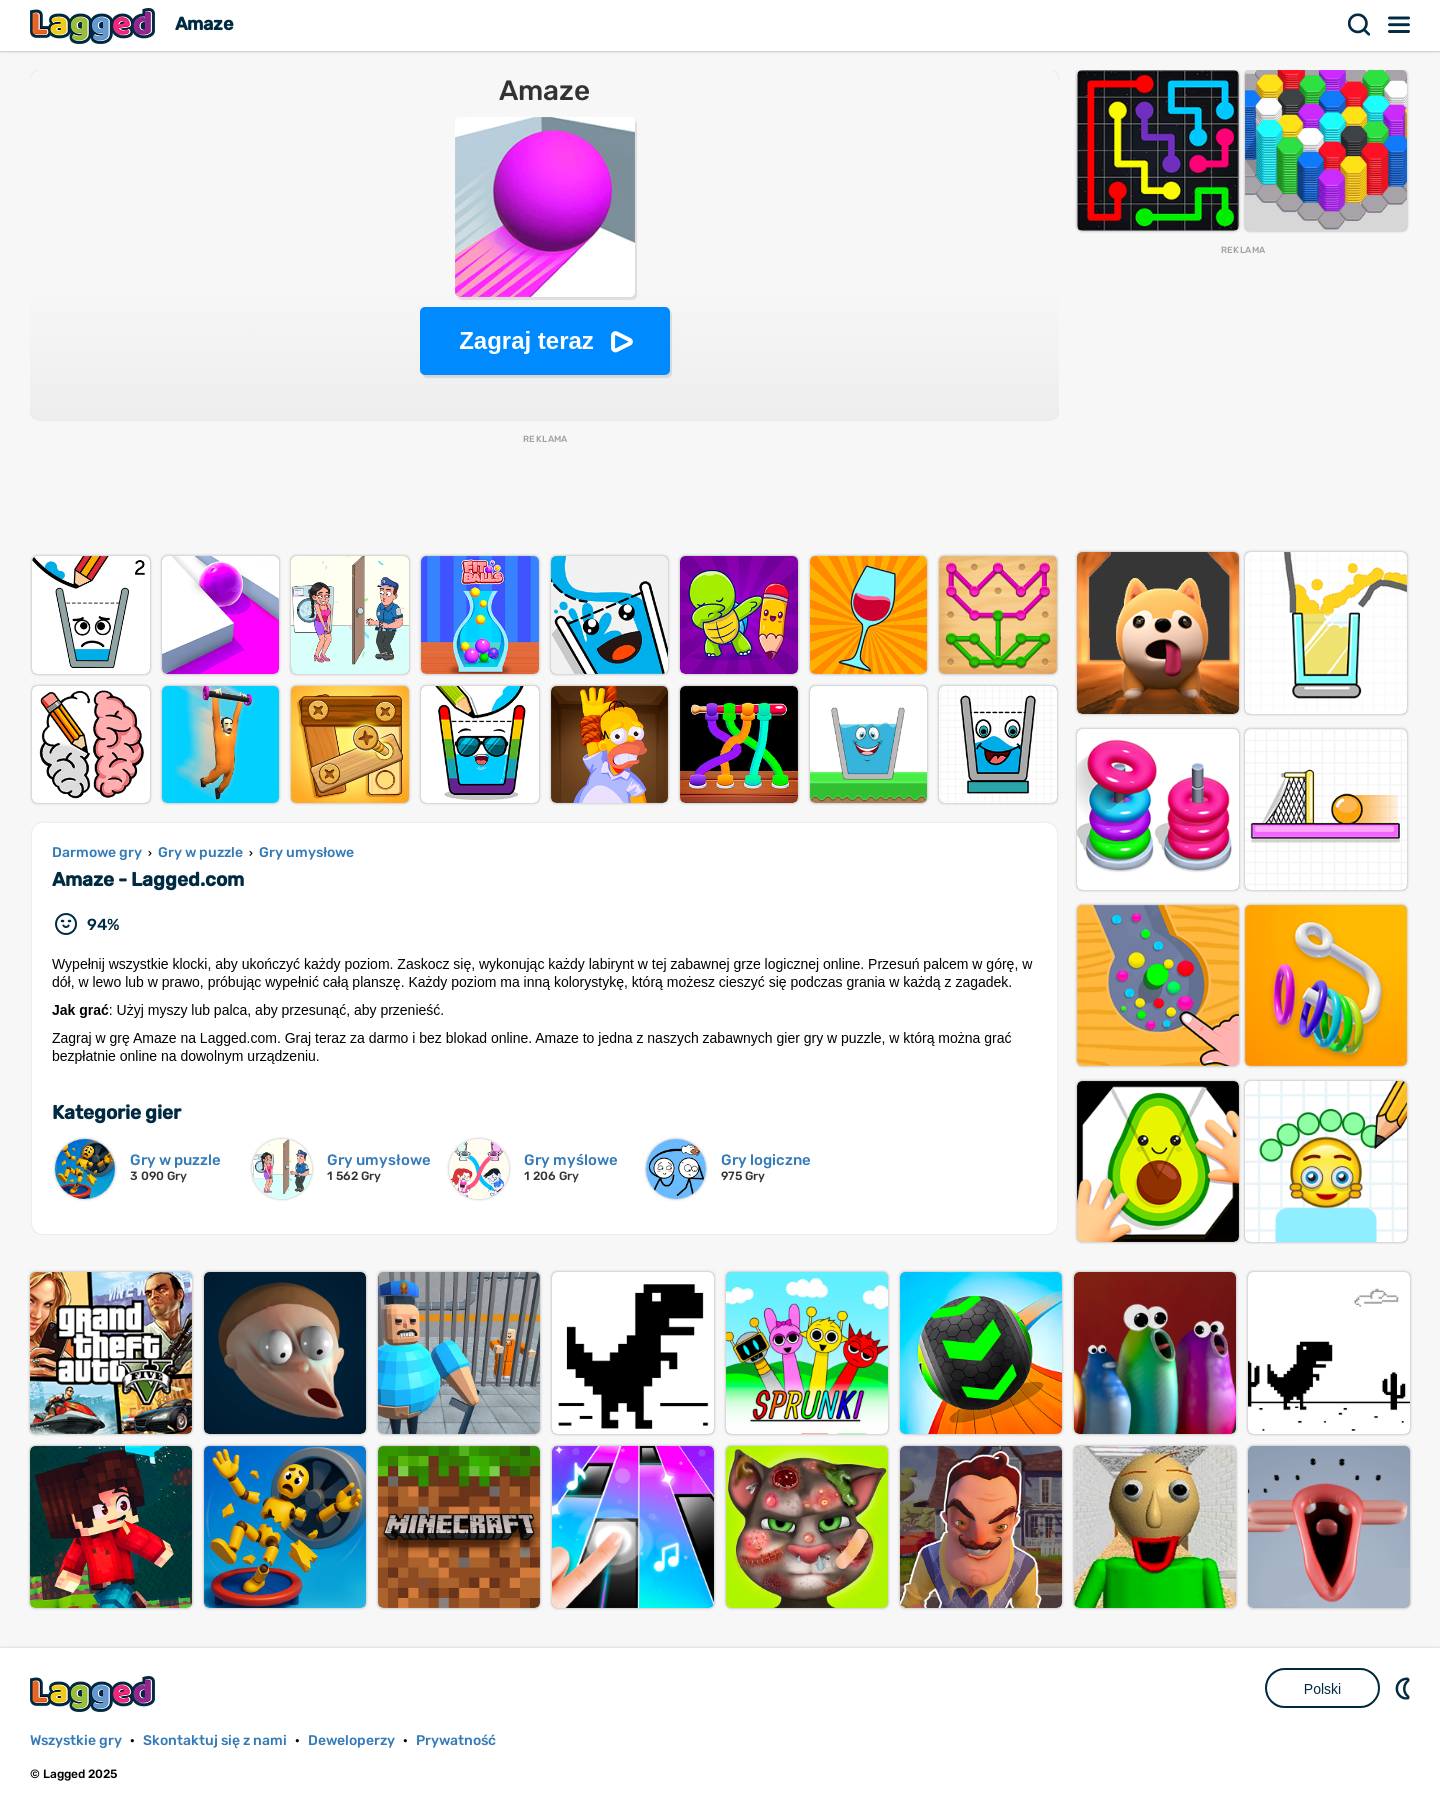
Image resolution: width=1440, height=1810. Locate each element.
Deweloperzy (351, 1740)
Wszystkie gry (76, 1740)
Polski (1322, 1689)
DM (1405, 1688)
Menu (1400, 25)
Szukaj (1360, 25)
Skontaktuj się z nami (215, 1740)
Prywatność (456, 1740)
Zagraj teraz (526, 340)
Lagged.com (95, 1693)
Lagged (95, 25)
